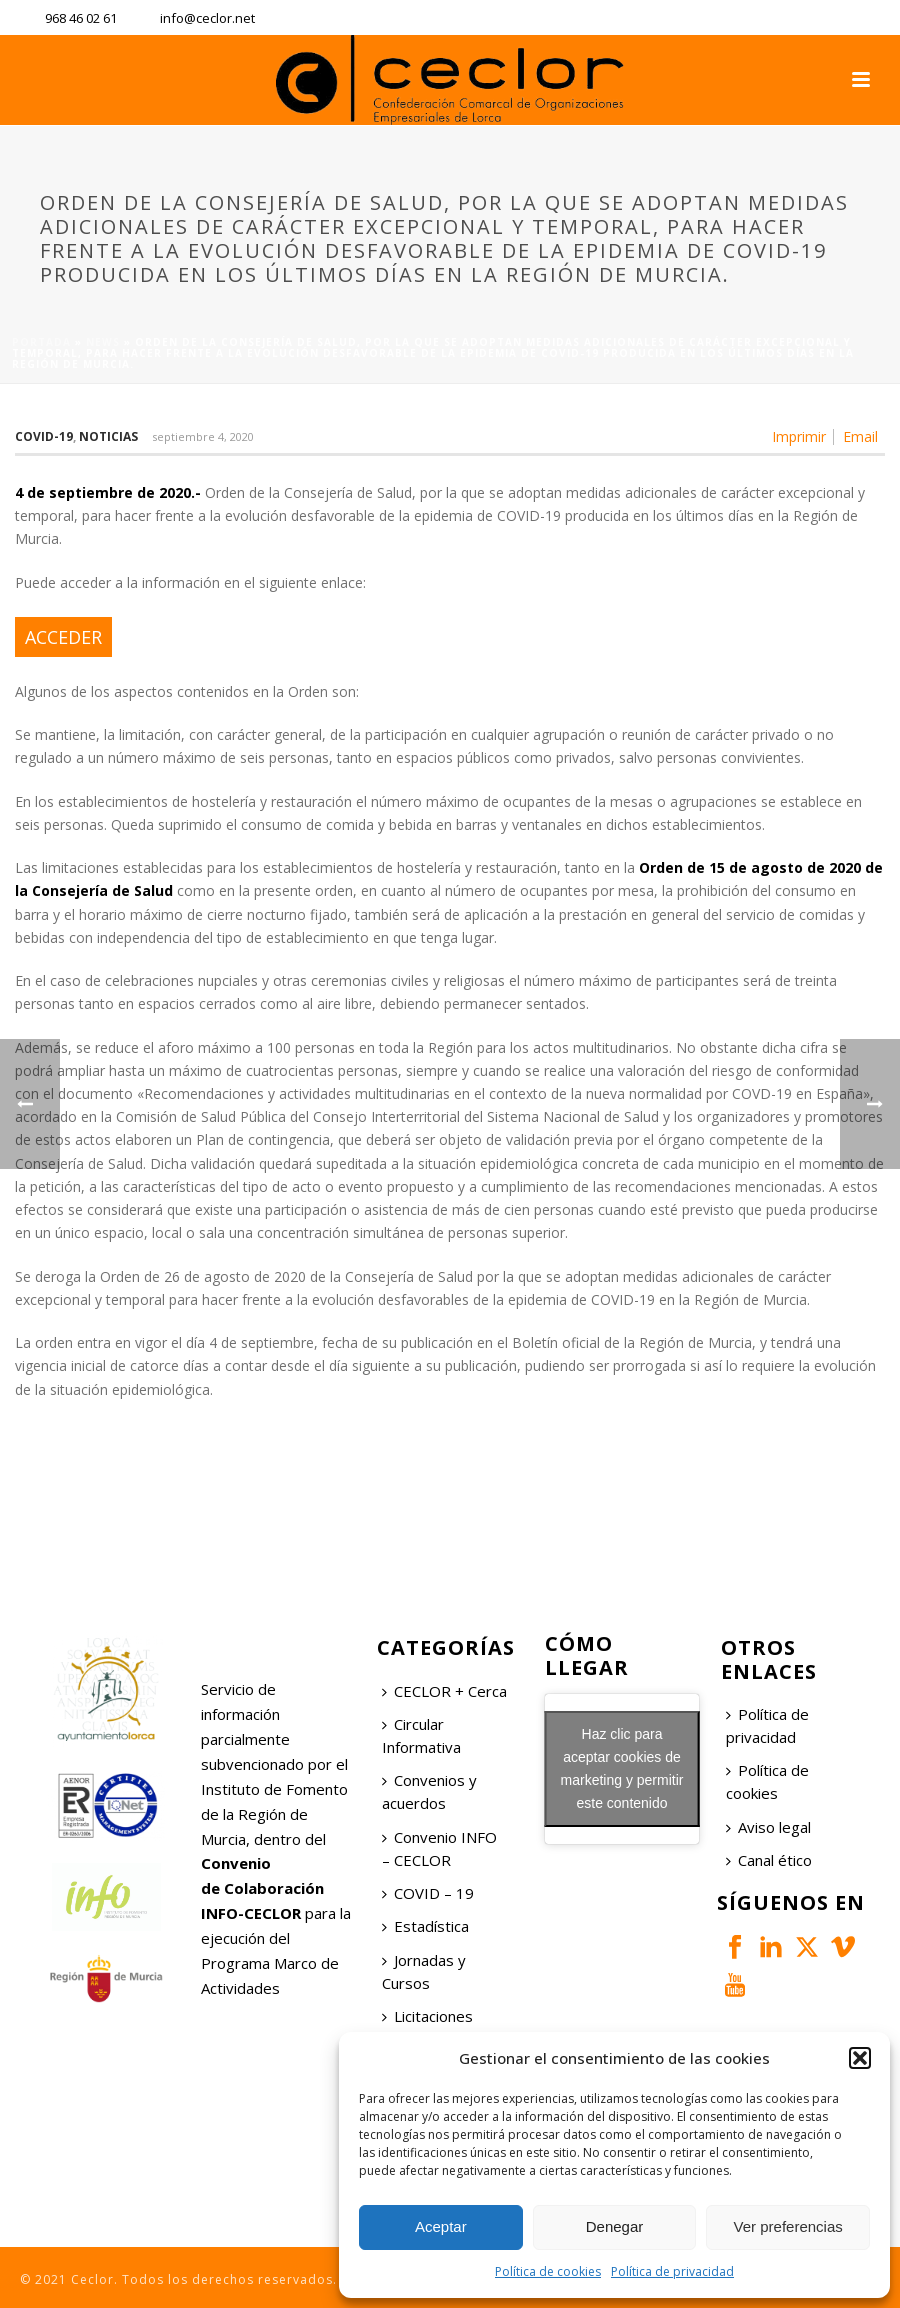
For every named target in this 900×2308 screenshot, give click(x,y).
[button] (860, 2058)
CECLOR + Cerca (444, 1691)
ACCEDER (63, 637)
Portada (41, 342)
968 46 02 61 (81, 18)
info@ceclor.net (207, 18)
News (103, 342)
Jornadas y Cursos (424, 1971)
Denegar (615, 2226)
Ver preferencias (788, 2226)
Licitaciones (427, 2016)
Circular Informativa (421, 1735)
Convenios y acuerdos (429, 1791)
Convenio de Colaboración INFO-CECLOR (262, 1888)
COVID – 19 (428, 1893)
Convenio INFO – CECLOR (439, 1848)
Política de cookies (548, 2271)
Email (860, 437)
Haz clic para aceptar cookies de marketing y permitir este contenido (622, 1768)
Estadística (425, 1926)
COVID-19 (44, 436)
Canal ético (769, 1860)
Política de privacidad (672, 2271)
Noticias (108, 436)
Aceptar (441, 2226)
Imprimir (799, 437)
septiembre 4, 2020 (203, 436)
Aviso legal (768, 1827)
